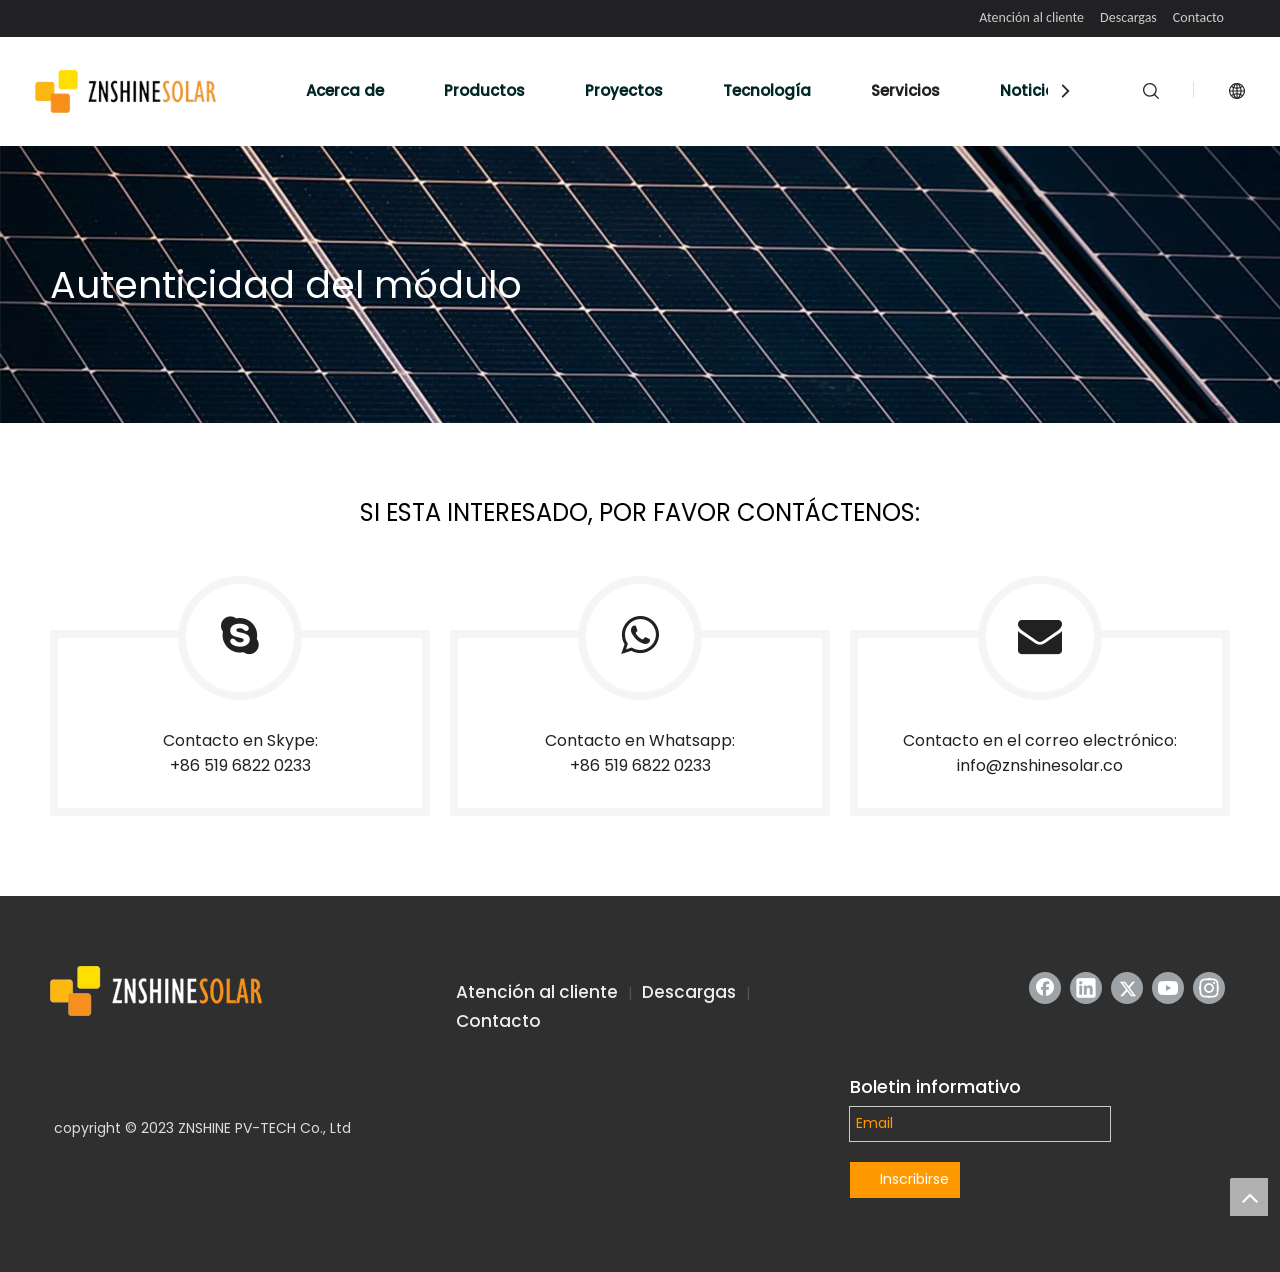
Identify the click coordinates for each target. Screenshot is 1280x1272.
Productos (484, 90)
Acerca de (345, 90)
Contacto (1198, 17)
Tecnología (767, 90)
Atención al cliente (1031, 17)
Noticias (1032, 90)
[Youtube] (1168, 988)
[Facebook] (1045, 988)
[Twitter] (1127, 988)
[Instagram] (1209, 988)
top (1249, 1197)
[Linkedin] (1086, 988)
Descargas (1128, 17)
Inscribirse (914, 1179)
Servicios (905, 90)
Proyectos (624, 90)
